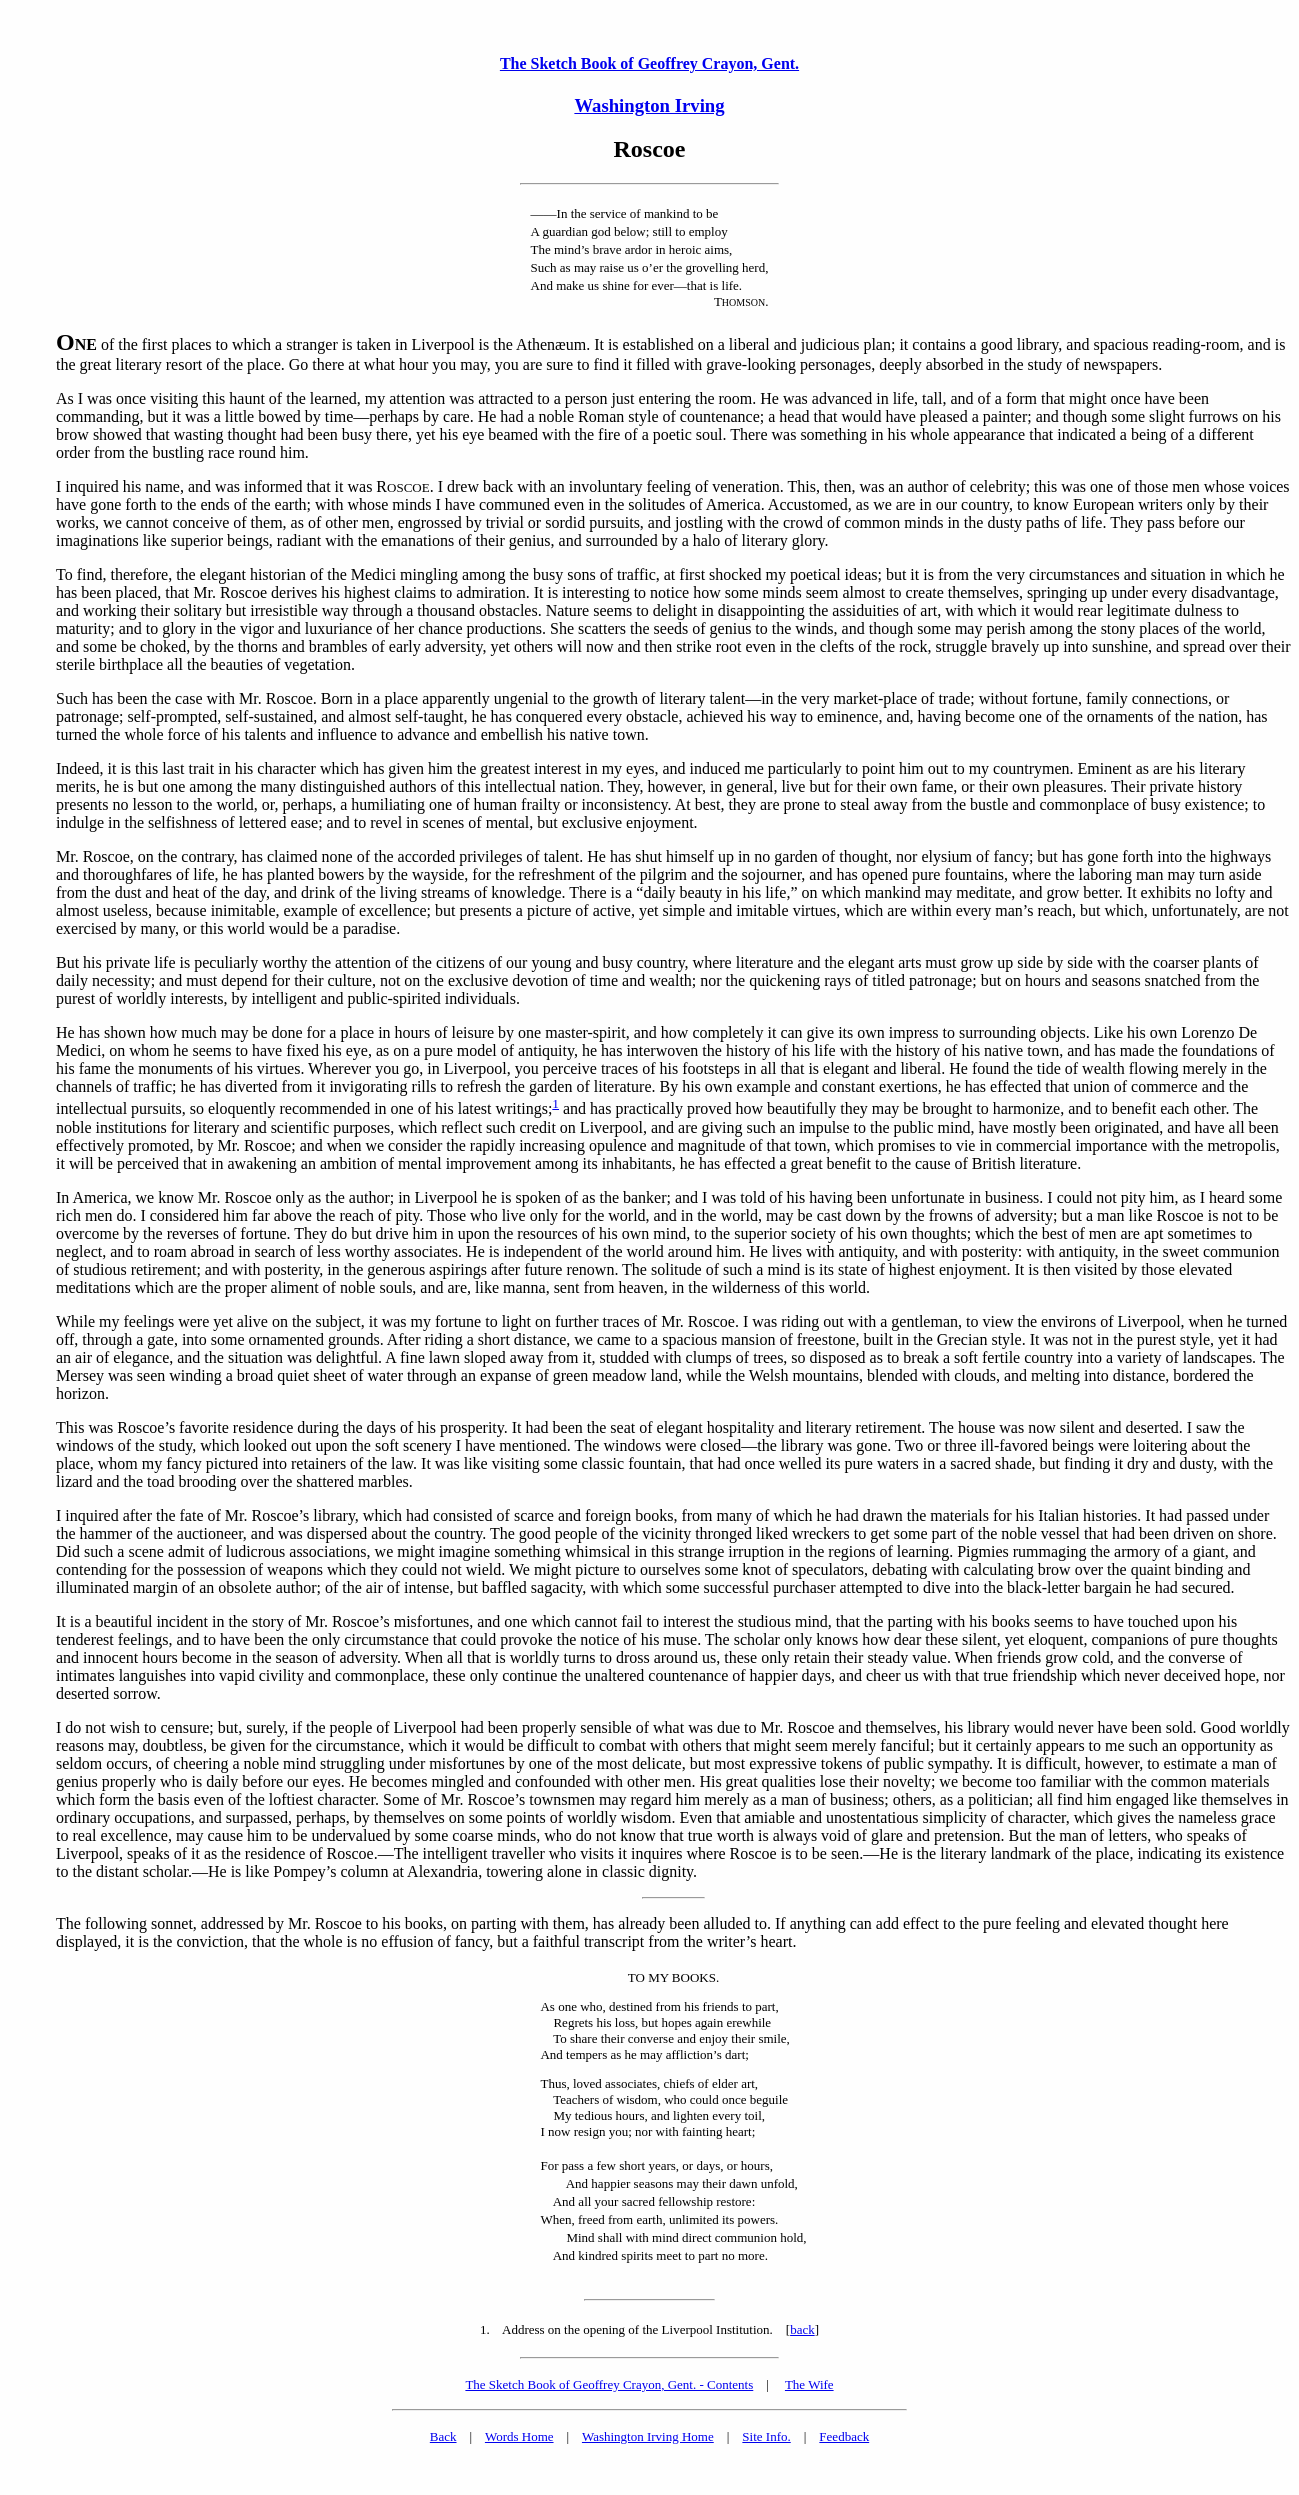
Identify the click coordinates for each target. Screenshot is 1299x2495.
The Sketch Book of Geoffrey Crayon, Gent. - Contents (609, 2384)
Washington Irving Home (648, 2436)
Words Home (519, 2436)
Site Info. (766, 2436)
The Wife (809, 2384)
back (802, 2329)
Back (443, 2436)
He (65, 1032)
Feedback (844, 2436)
